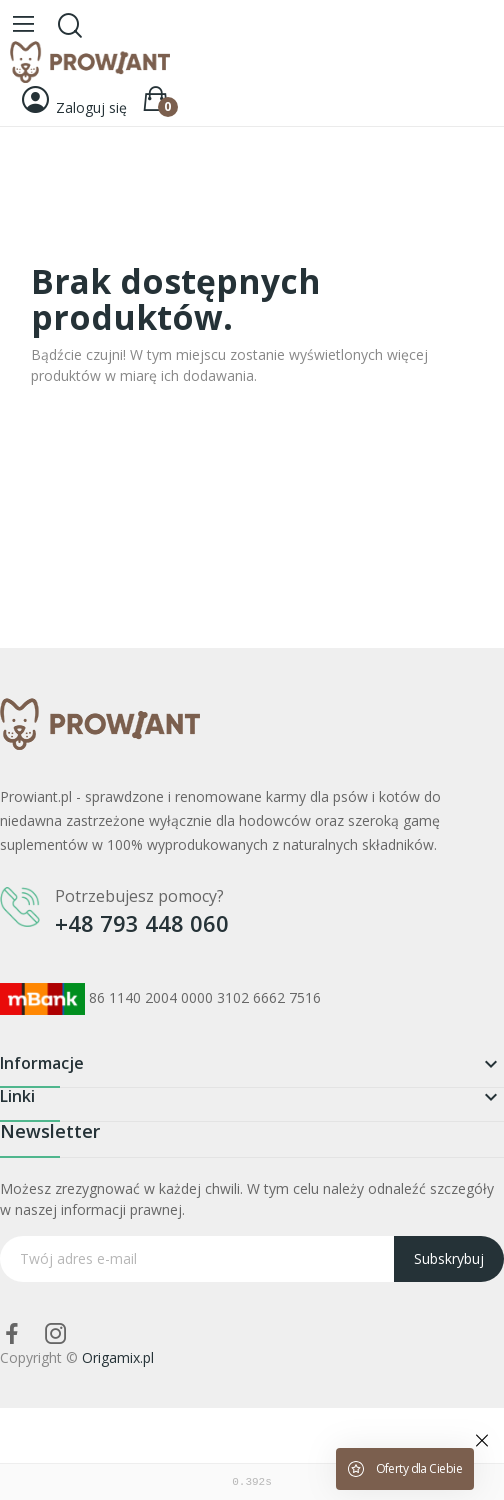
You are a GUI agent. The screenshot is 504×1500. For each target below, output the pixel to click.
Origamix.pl (118, 1357)
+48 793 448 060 (142, 923)
